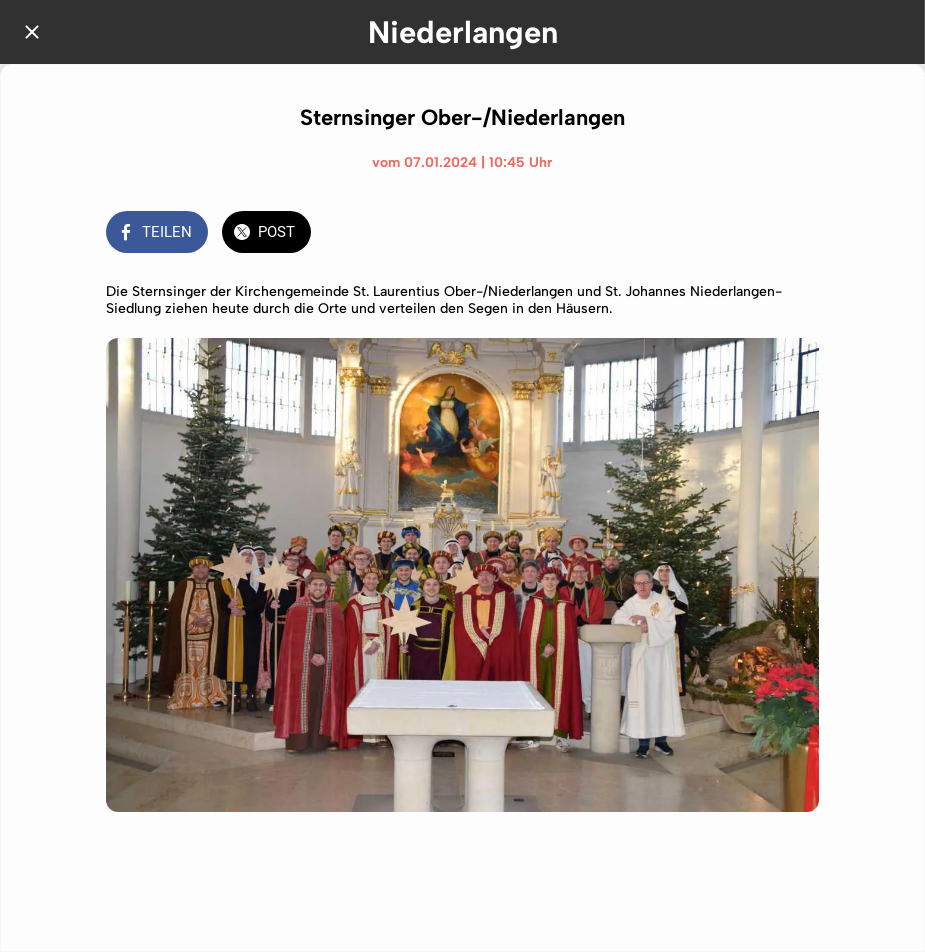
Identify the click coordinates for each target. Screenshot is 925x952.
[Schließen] (32, 32)
